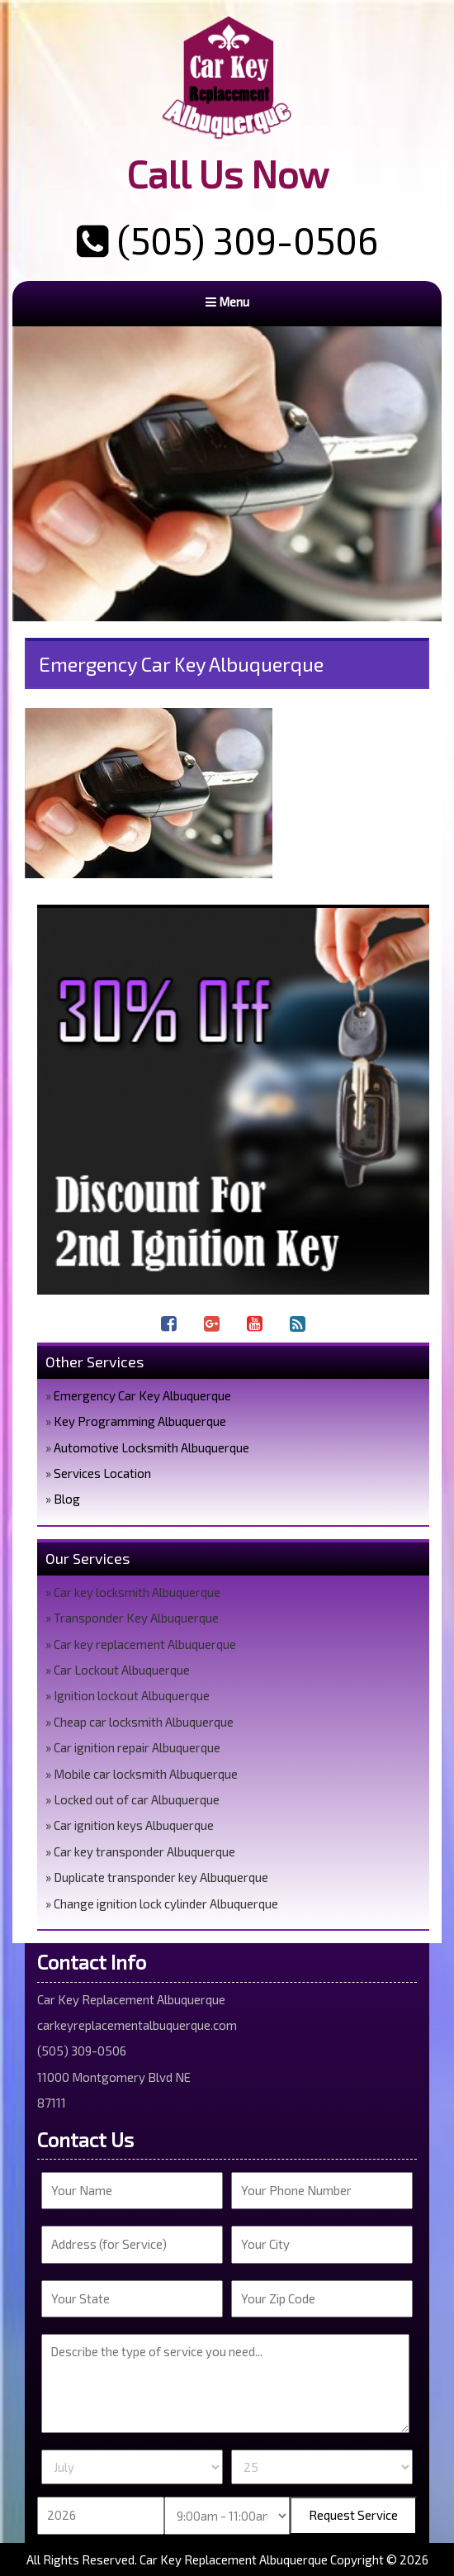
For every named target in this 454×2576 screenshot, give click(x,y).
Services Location (102, 1473)
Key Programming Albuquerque (140, 1421)
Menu (227, 301)
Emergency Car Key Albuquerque (142, 1395)
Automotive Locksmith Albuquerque (151, 1447)
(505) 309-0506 (227, 239)
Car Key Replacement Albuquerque (234, 2559)
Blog (67, 1498)
